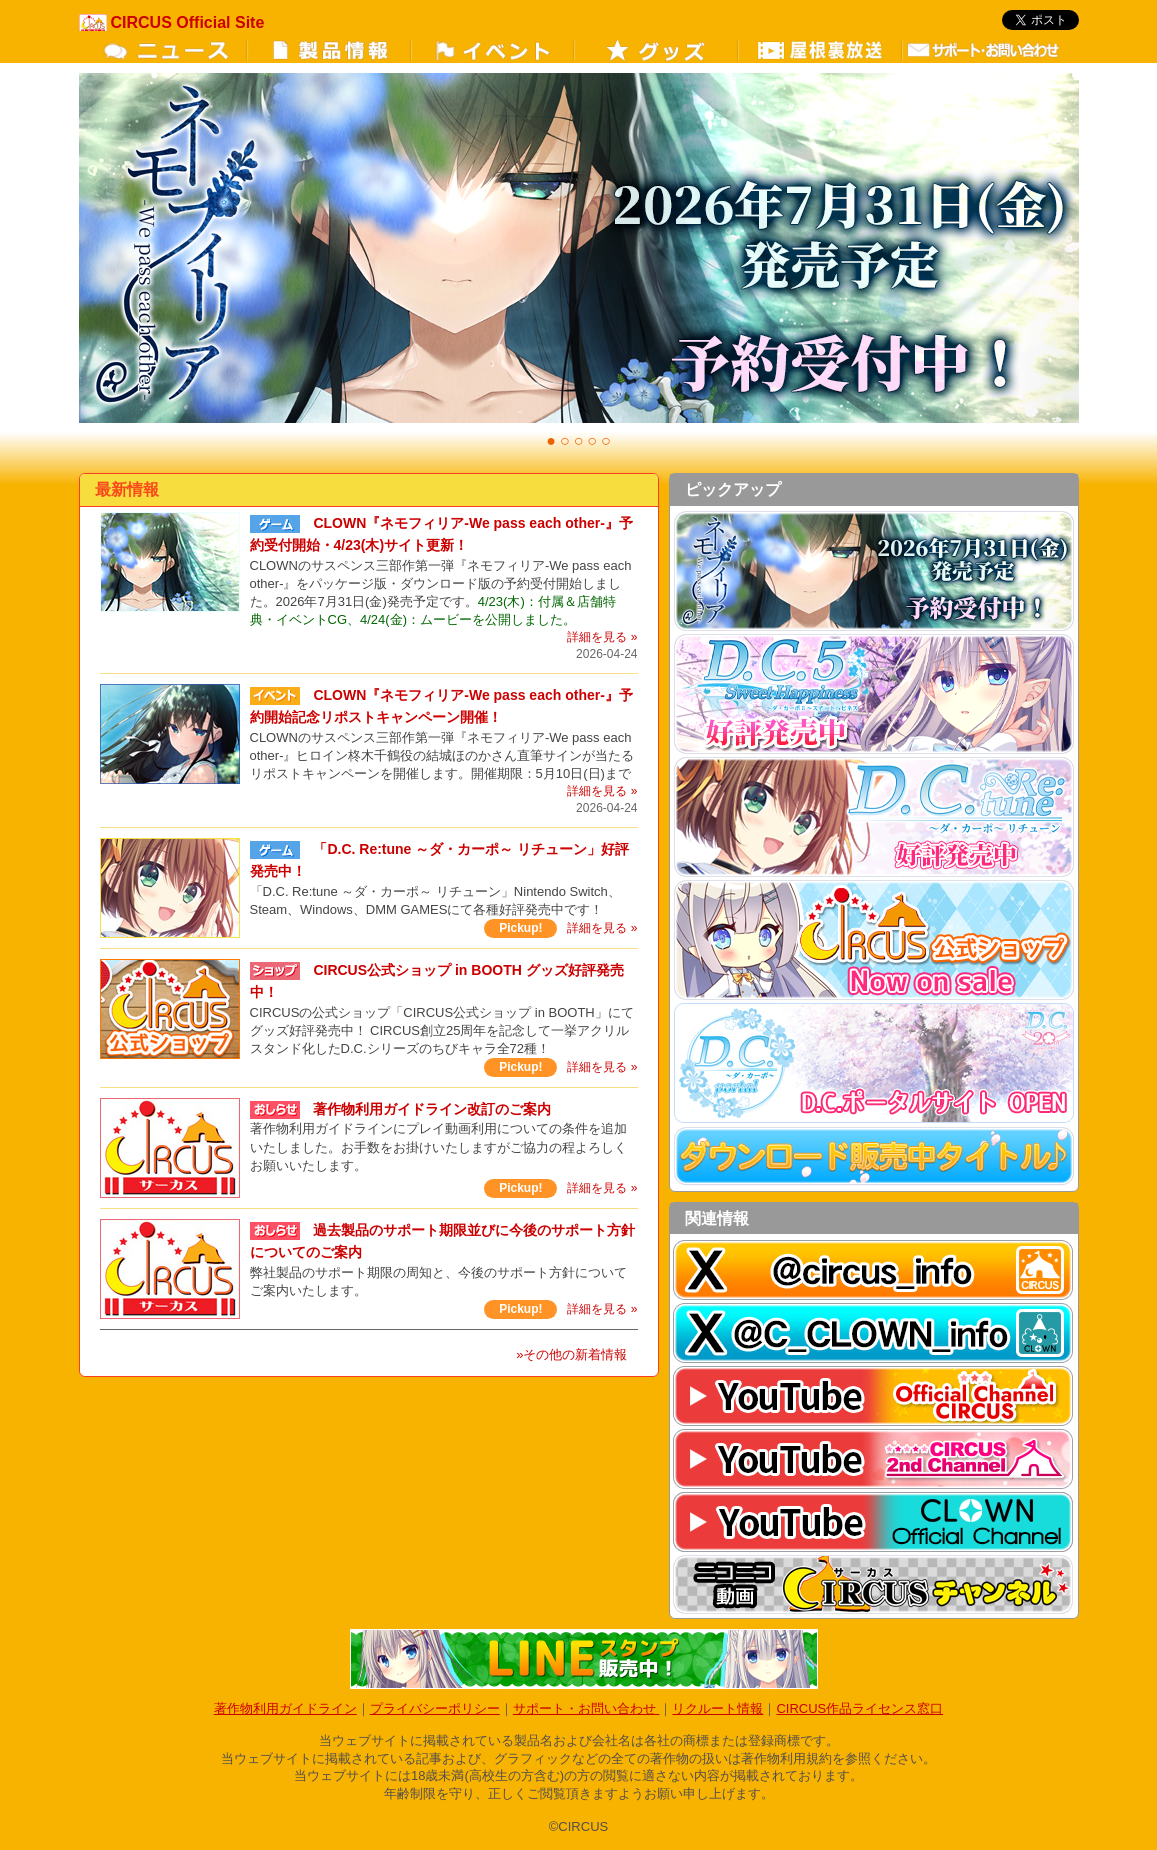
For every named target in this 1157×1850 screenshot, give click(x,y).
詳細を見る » (602, 637)
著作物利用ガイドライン (285, 1708)
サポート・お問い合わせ (586, 1708)
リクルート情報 (717, 1708)
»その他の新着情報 (571, 1354)
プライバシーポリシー (435, 1708)
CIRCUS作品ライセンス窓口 (859, 1708)
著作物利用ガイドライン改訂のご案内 (432, 1109)
